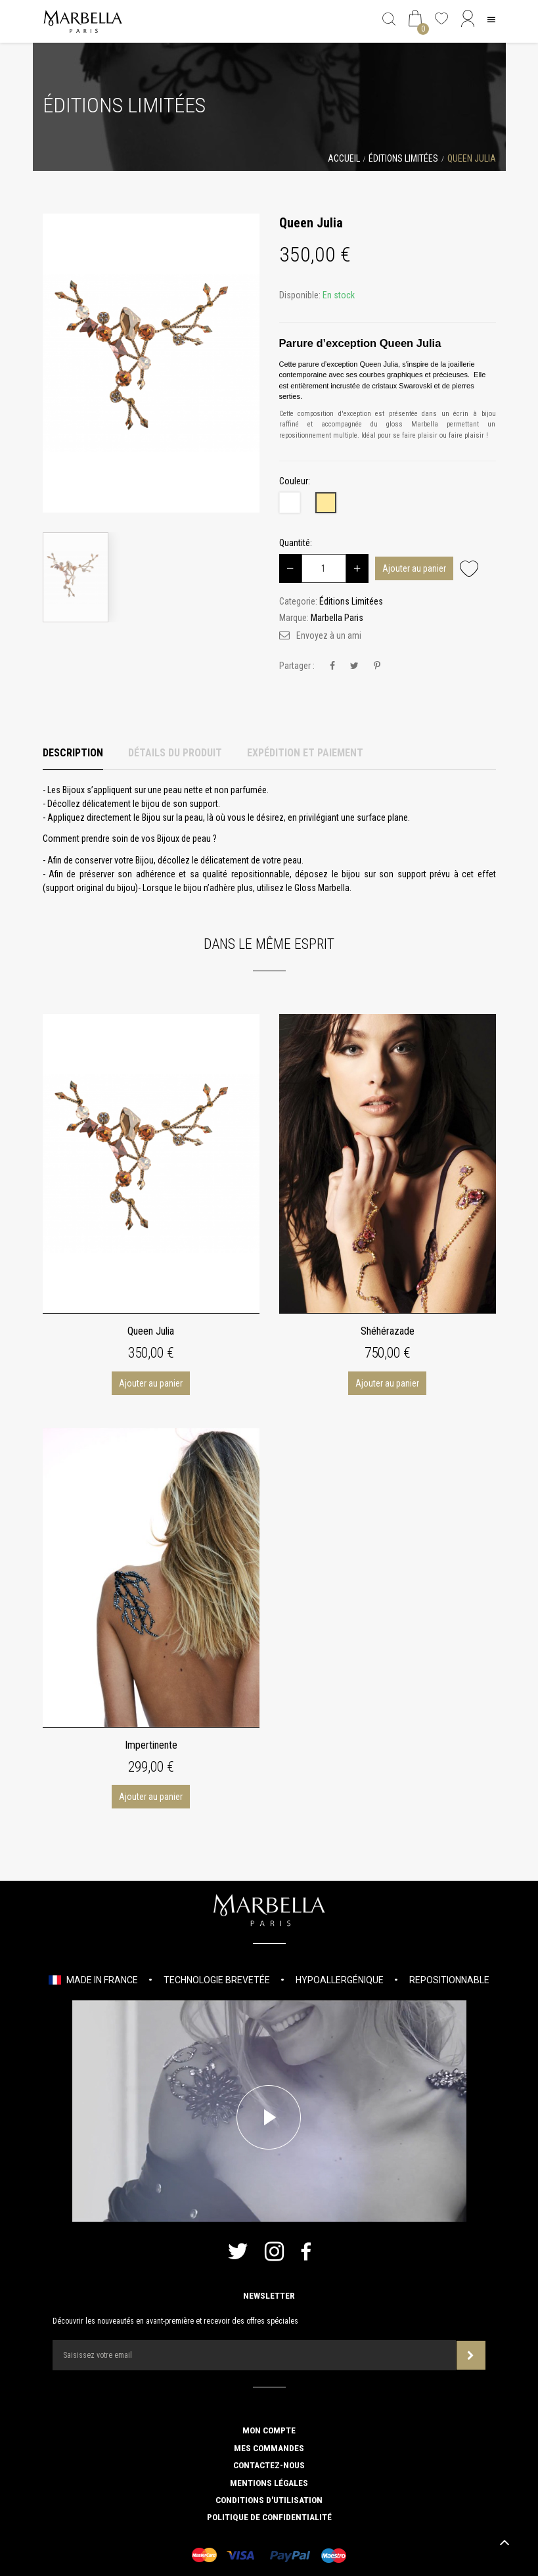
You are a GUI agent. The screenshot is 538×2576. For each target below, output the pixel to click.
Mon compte (269, 2430)
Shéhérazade (388, 1331)
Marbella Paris (337, 617)
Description (73, 753)
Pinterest (377, 666)
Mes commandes (269, 2448)
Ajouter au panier (414, 568)
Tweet (354, 666)
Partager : (297, 665)
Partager (332, 666)
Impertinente (151, 1745)
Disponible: (300, 295)
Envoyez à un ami (328, 635)
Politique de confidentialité (269, 2517)
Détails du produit (175, 753)
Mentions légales (269, 2482)
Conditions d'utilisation (269, 2500)
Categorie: (298, 601)
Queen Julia (150, 1331)
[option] (151, 363)
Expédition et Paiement (305, 753)
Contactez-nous (269, 2465)
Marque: (294, 617)
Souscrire (470, 2355)
